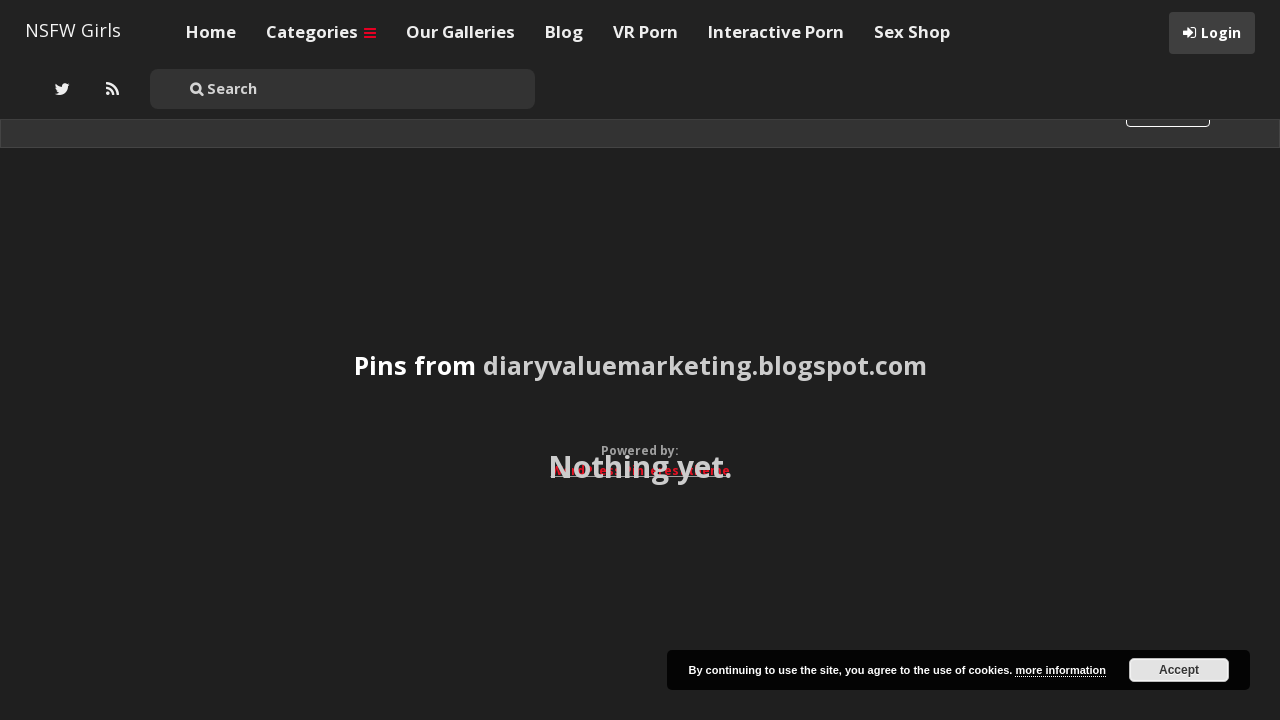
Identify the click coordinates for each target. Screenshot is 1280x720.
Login (1221, 32)
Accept (1179, 670)
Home (211, 31)
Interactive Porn (776, 31)
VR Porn (645, 31)
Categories (321, 31)
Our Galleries (460, 31)
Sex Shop (912, 31)
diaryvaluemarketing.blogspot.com (705, 365)
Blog (564, 31)
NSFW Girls (73, 30)
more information (1060, 670)
